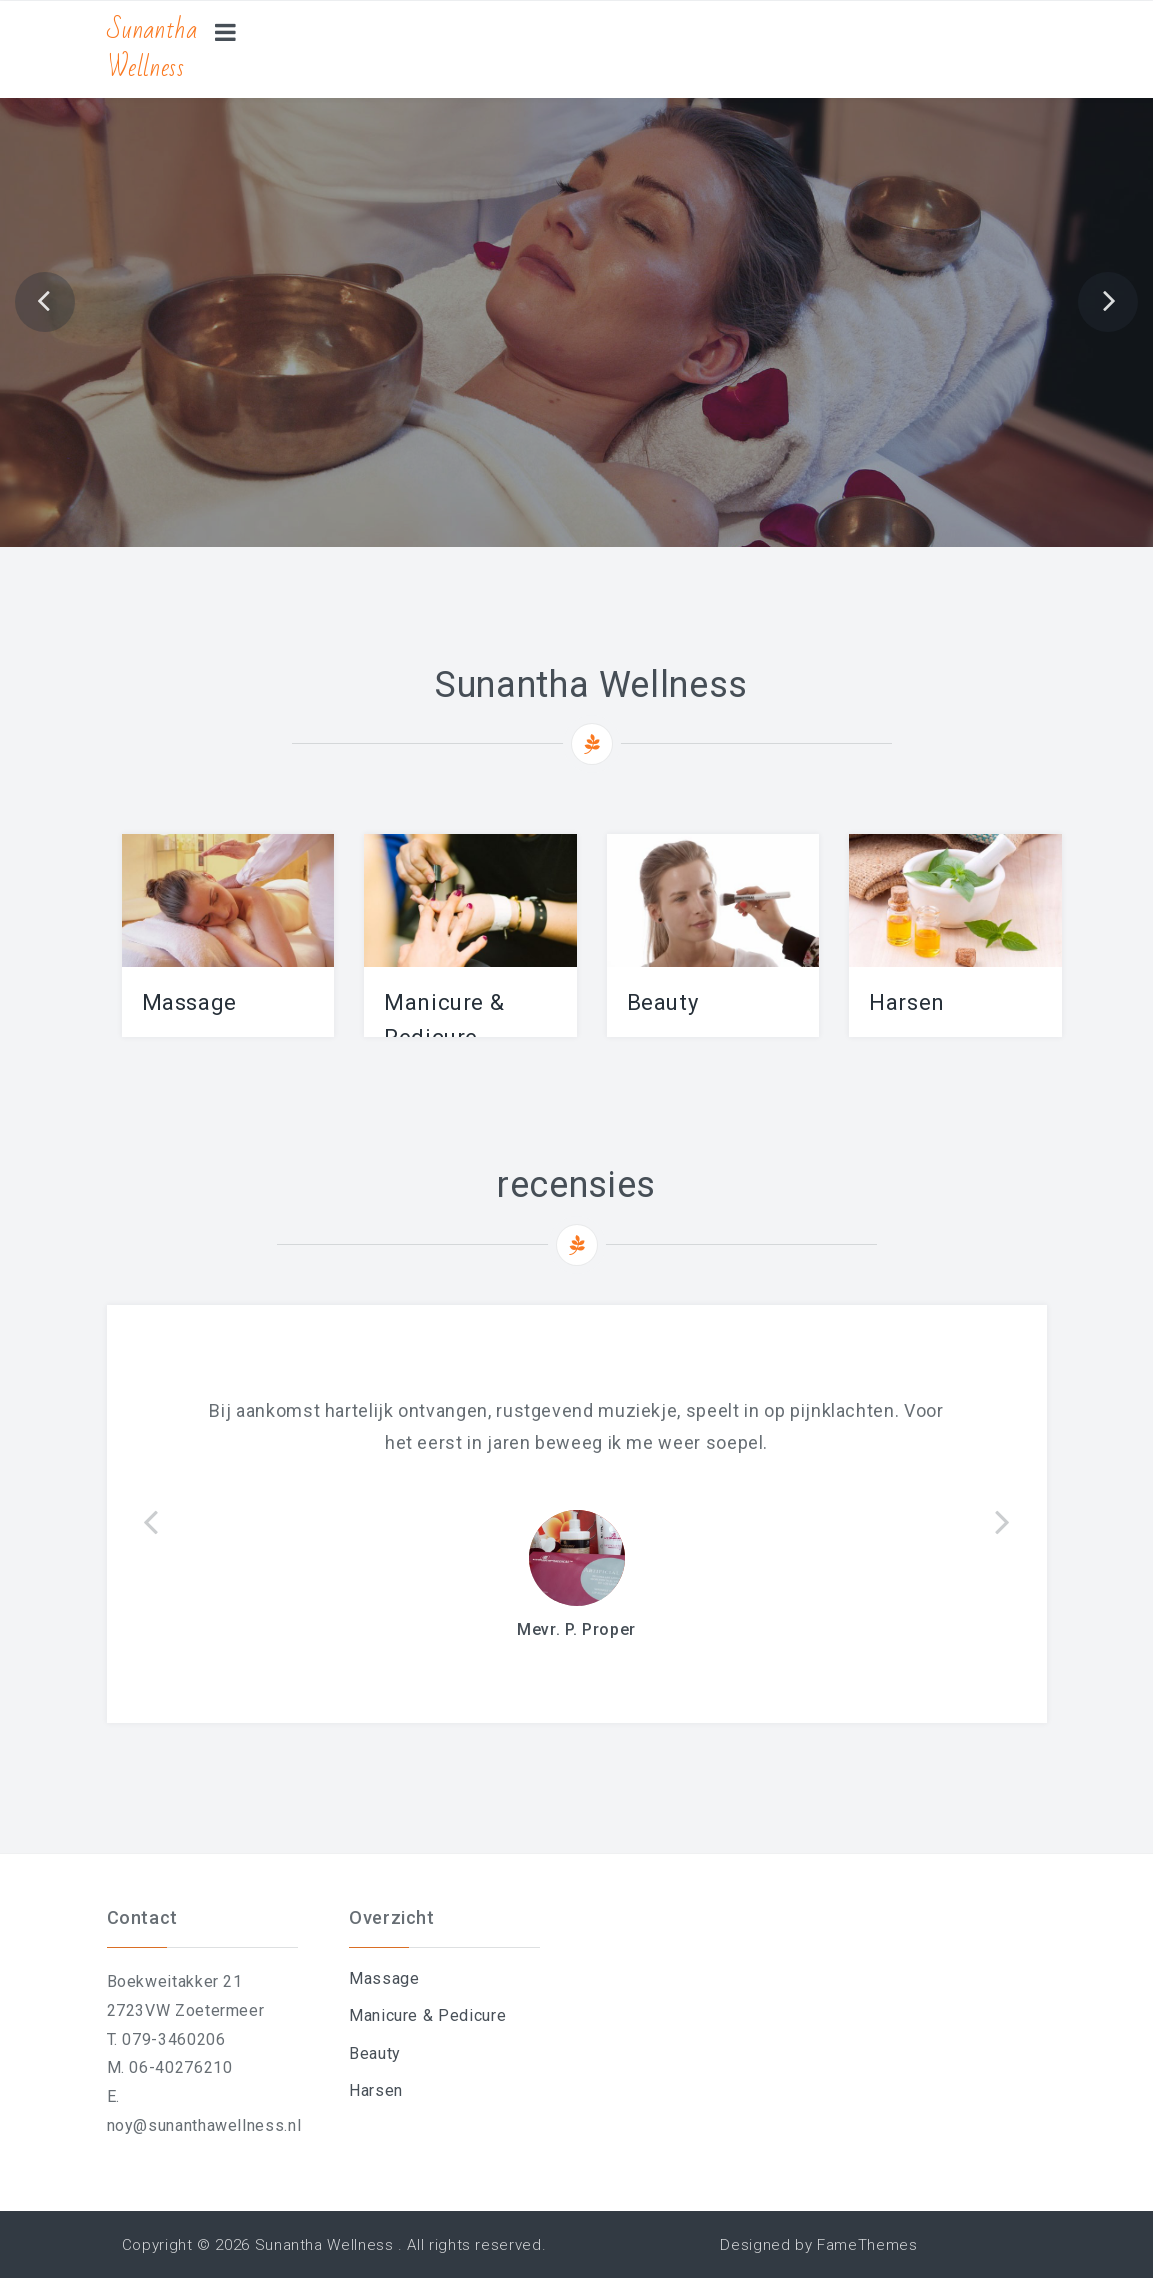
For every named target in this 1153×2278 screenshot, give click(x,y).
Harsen (907, 1002)
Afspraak (576, 289)
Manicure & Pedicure (427, 2015)
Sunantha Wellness (152, 49)
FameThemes (867, 2245)
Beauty (663, 1002)
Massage (189, 1002)
